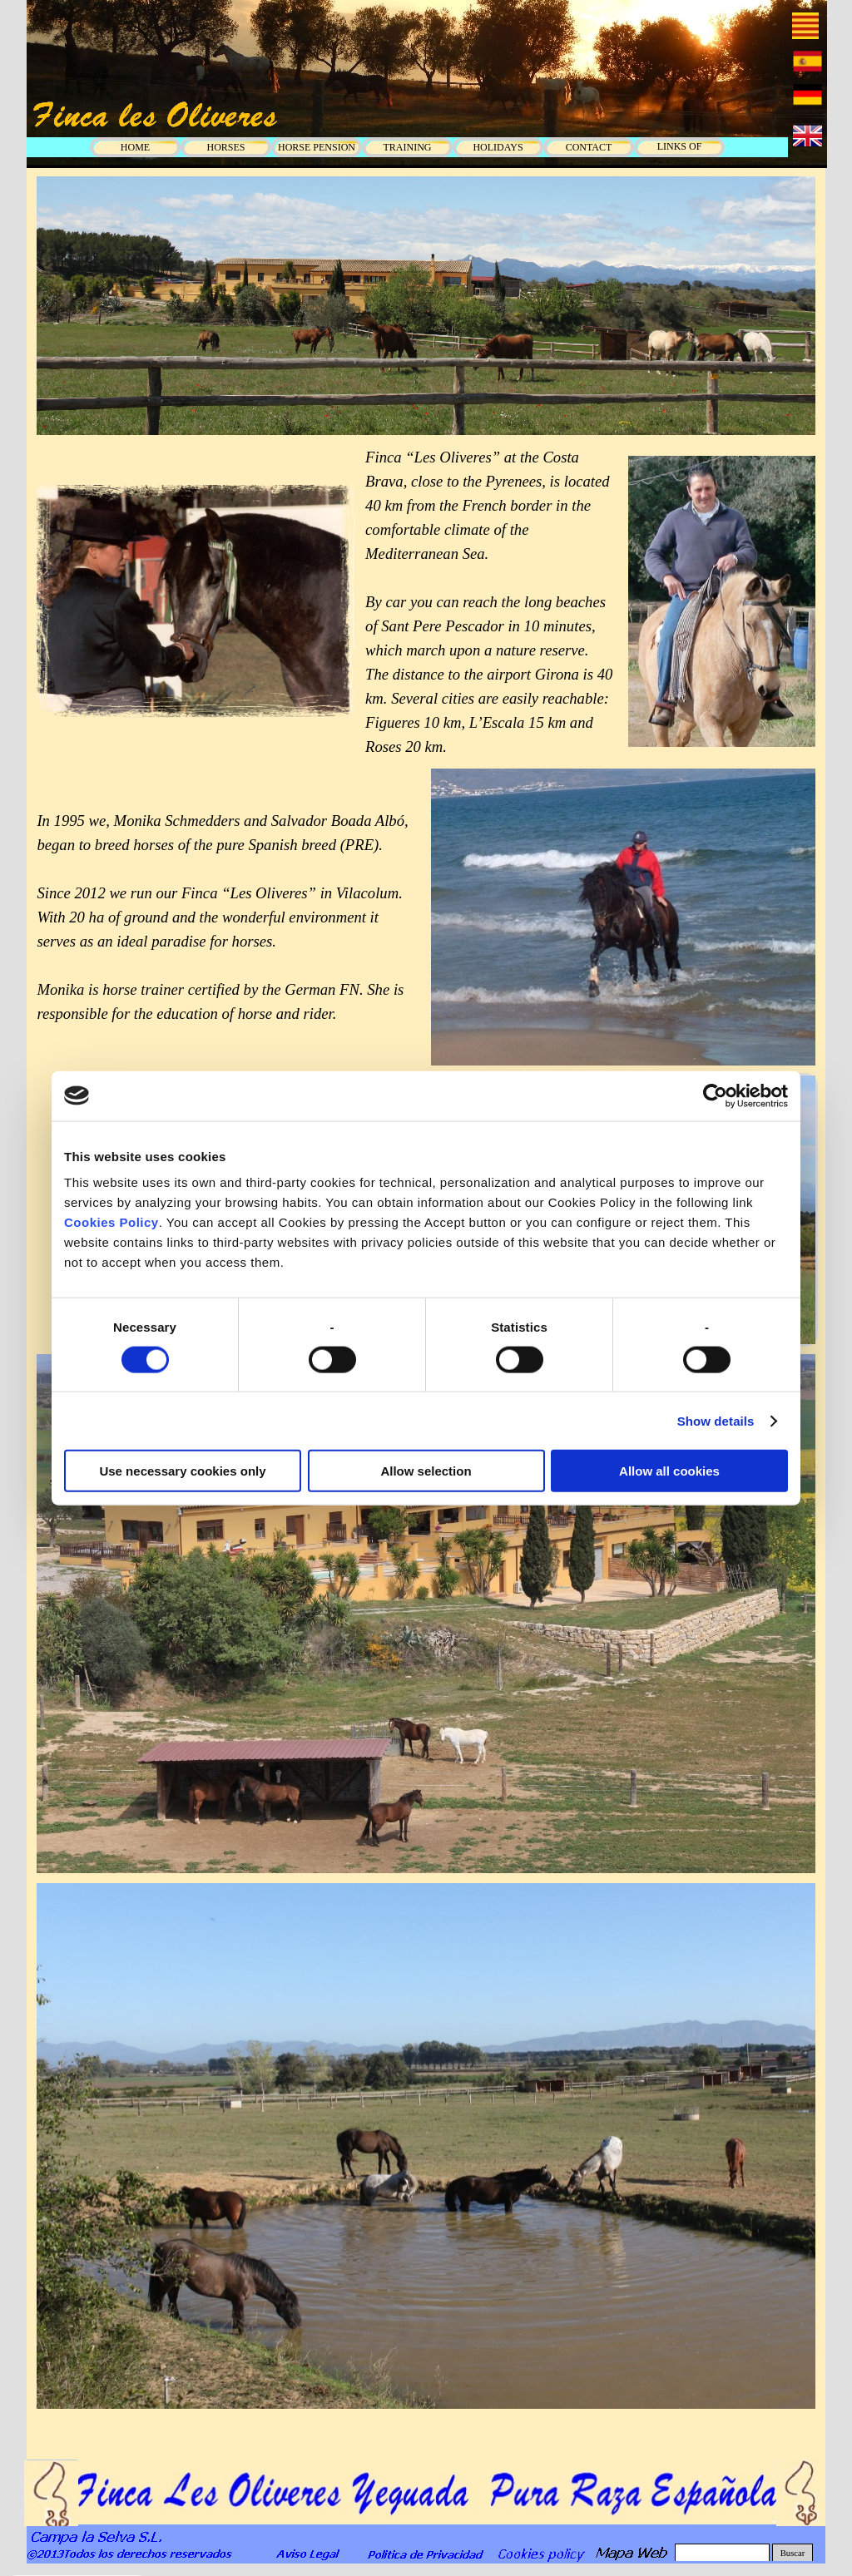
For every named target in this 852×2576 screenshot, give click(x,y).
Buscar (792, 2553)
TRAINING (408, 147)
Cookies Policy (111, 1222)
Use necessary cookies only (182, 1471)
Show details (716, 1420)
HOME (135, 147)
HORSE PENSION (316, 147)
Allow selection (425, 1471)
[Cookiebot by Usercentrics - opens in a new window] (715, 1095)
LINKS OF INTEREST (679, 153)
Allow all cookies (669, 1471)
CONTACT (589, 147)
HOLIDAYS (498, 147)
